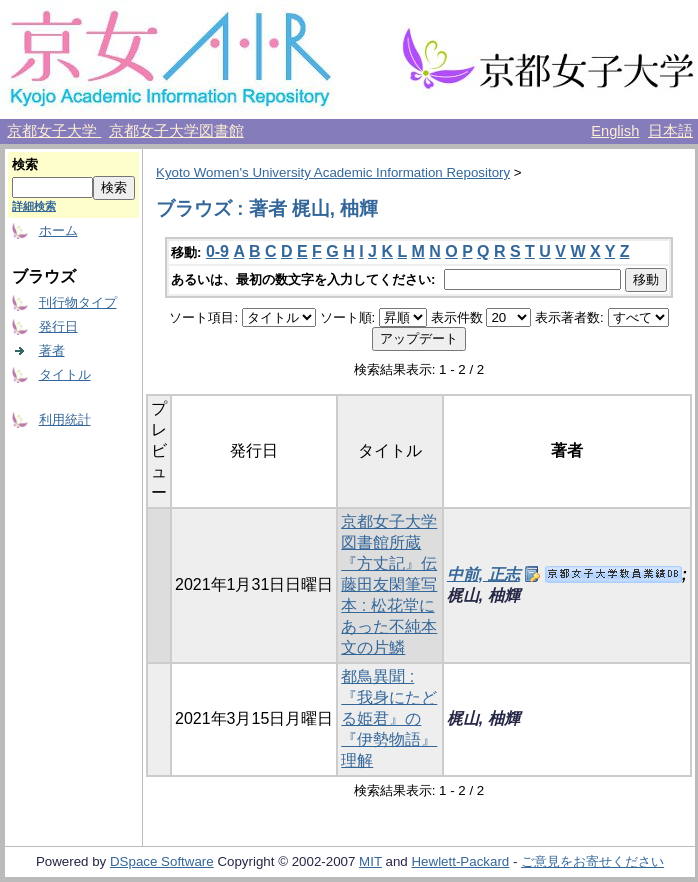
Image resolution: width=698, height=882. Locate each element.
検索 (25, 164)
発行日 (58, 326)
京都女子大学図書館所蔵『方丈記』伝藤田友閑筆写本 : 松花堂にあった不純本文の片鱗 (389, 584)
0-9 (217, 251)
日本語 (670, 131)
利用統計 (65, 419)
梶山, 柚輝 (483, 595)
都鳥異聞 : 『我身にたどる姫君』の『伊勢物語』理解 (389, 718)
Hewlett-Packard (460, 861)
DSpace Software (162, 861)
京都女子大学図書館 (176, 131)
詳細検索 (34, 206)
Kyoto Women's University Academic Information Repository (333, 172)
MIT (370, 861)
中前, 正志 (483, 574)
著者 (52, 350)
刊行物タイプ (78, 302)
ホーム (58, 230)
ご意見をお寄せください (592, 861)
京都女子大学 (54, 131)
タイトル (65, 374)
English (615, 131)
